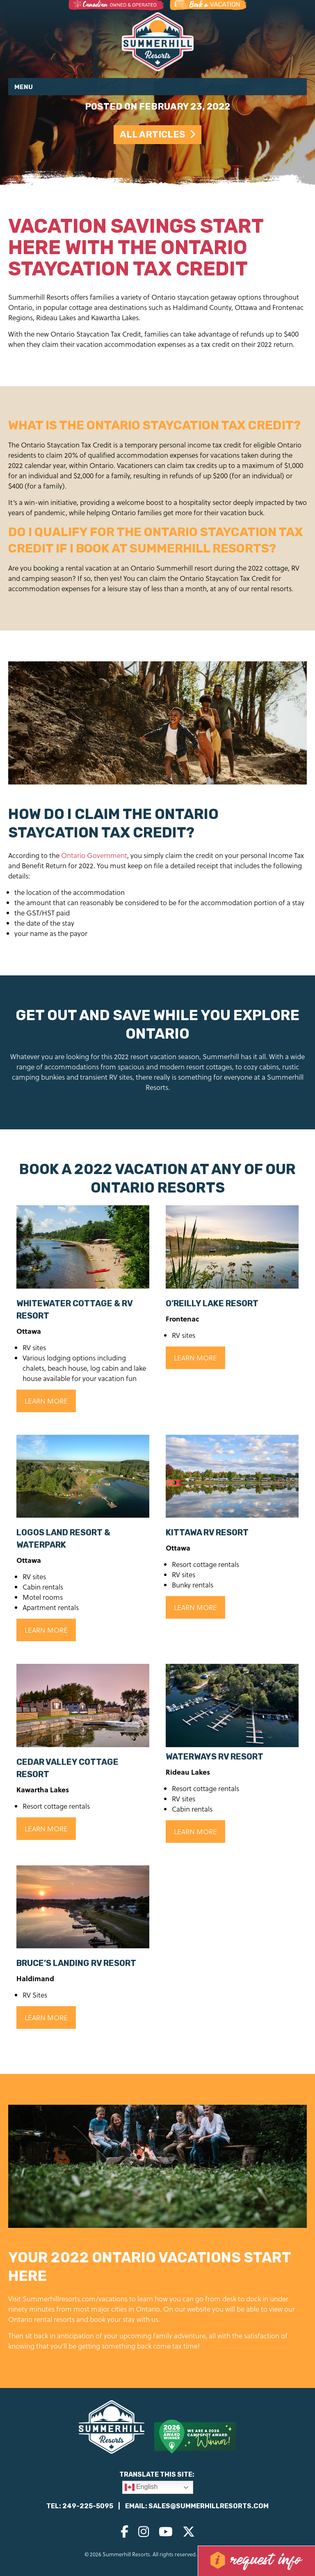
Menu (23, 87)
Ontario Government (94, 855)
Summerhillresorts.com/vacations (75, 2299)
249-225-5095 (87, 2506)
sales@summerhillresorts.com (208, 2506)
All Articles (157, 134)
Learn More (46, 1401)
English (141, 2487)
